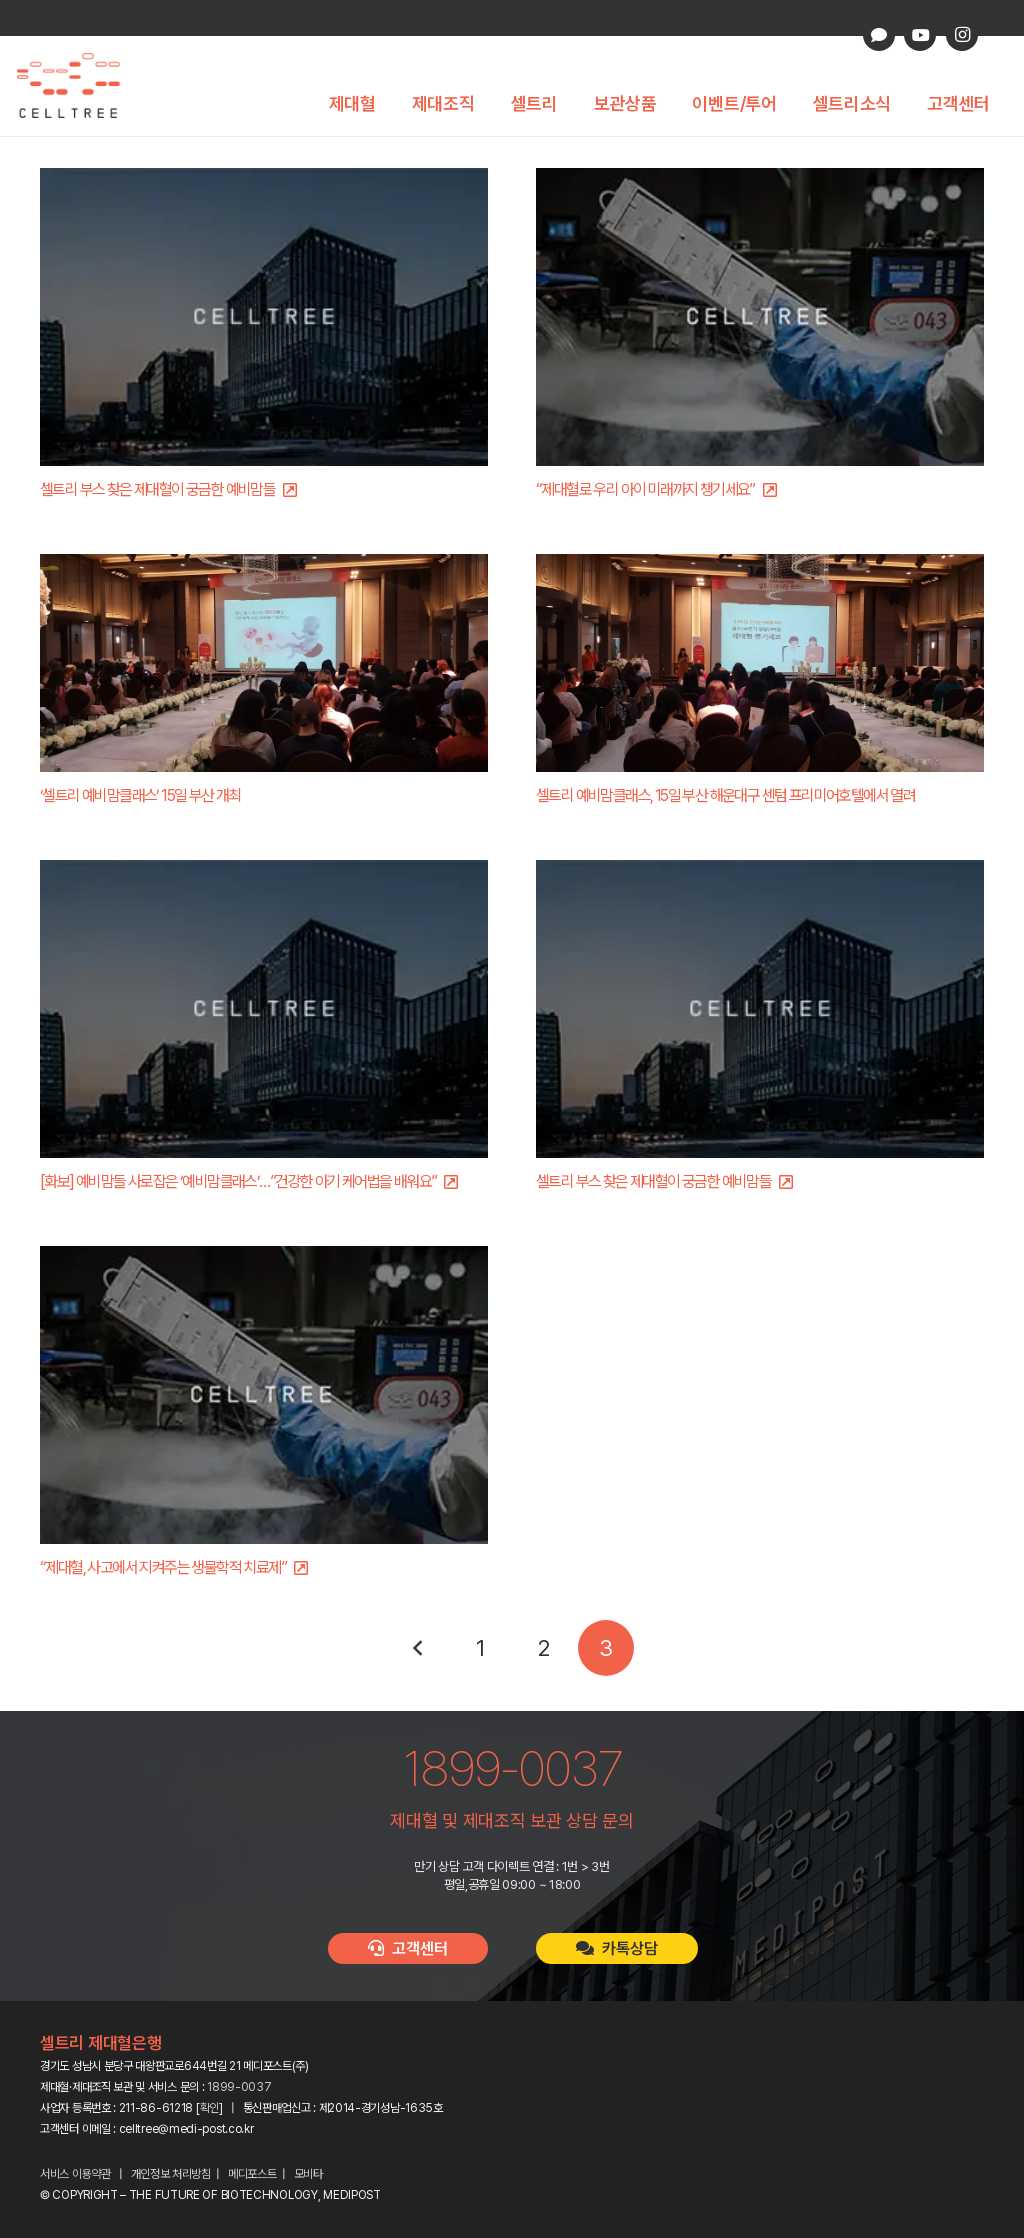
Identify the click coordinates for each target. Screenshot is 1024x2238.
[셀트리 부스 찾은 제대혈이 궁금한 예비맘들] (264, 317)
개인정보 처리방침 (171, 2174)
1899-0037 (239, 2087)
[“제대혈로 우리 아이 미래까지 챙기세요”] (760, 317)
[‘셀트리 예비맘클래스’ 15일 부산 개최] (264, 663)
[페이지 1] (481, 1648)
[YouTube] (920, 35)
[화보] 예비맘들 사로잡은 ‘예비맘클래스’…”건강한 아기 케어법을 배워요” (238, 1181)
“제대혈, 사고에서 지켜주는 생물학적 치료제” (163, 1567)
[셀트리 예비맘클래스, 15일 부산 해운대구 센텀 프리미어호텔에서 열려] (760, 663)
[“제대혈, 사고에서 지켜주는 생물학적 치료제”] (264, 1395)
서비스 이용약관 (75, 2174)
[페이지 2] (543, 1648)
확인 (209, 2108)
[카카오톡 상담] (879, 35)
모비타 (308, 2174)
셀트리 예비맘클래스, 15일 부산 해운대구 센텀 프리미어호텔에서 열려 (725, 795)
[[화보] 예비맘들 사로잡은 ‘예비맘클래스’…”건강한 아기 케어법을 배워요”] (264, 1009)
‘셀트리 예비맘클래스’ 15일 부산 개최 (140, 795)
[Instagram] (962, 35)
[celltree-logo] (79, 86)
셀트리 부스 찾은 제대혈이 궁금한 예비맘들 (157, 489)
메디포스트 (252, 2174)
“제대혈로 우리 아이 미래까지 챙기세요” (645, 489)
